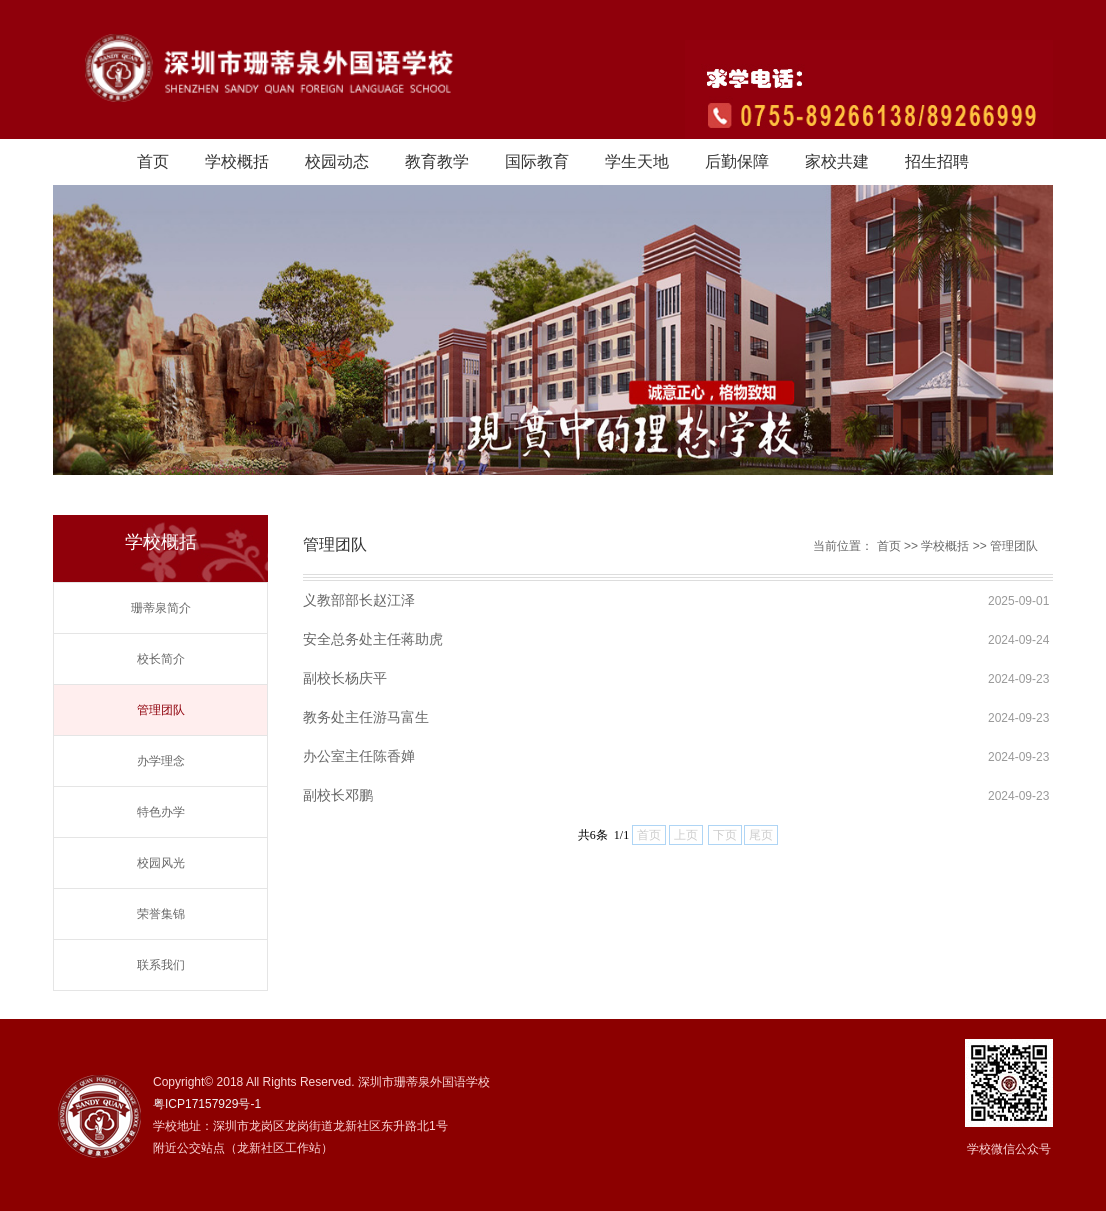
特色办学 (161, 812)
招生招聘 (937, 161)
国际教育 (537, 161)
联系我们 (161, 965)
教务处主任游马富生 (366, 717)
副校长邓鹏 (338, 795)
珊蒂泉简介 (161, 608)
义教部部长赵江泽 (359, 600)
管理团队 (161, 710)
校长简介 (161, 659)
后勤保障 (737, 161)
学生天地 (637, 161)
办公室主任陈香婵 (359, 756)
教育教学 (437, 161)
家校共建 (837, 161)
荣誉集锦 (161, 914)
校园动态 (337, 161)
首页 (153, 161)
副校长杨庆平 (345, 678)
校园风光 (161, 863)
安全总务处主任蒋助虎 (373, 639)
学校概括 (237, 161)
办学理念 (161, 761)
